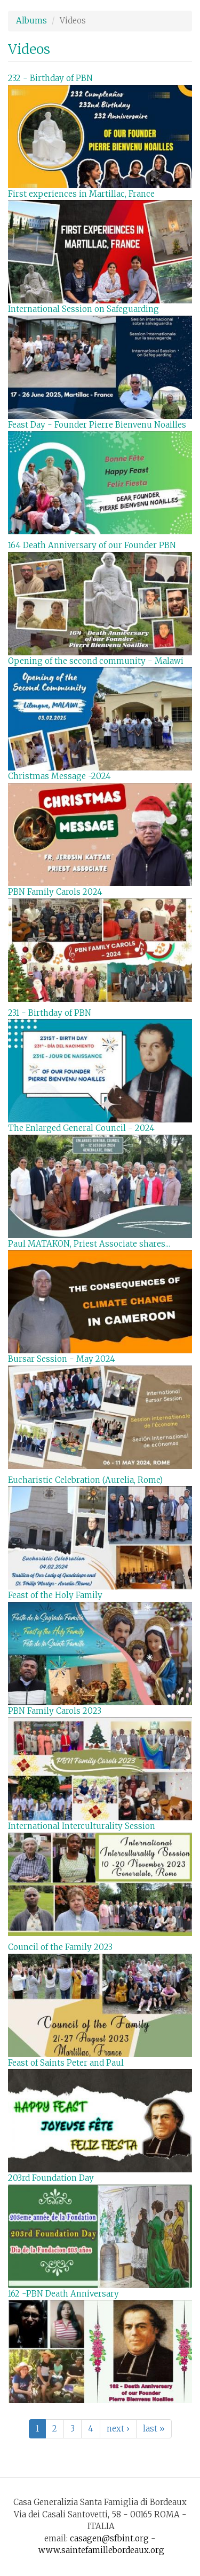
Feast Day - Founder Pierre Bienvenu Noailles (97, 425)
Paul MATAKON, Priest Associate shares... (89, 1244)
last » (154, 2428)
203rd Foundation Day (51, 2178)
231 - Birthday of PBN (49, 1013)
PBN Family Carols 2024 (55, 892)
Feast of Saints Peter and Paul (66, 2063)
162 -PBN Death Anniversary (63, 2294)
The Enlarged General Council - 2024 (81, 1128)
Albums (31, 20)
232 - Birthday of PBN (50, 78)
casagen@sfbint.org (109, 2538)
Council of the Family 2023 (60, 1947)
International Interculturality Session (81, 1826)
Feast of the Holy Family (55, 1595)
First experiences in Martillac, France (81, 194)
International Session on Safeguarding (83, 309)
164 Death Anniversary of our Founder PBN (92, 545)
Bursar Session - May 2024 (61, 1359)
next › (118, 2428)
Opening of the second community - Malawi (95, 661)
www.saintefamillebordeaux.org (101, 2550)
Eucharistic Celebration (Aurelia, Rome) (85, 1480)
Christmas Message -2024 (59, 776)
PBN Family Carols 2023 (54, 1711)
